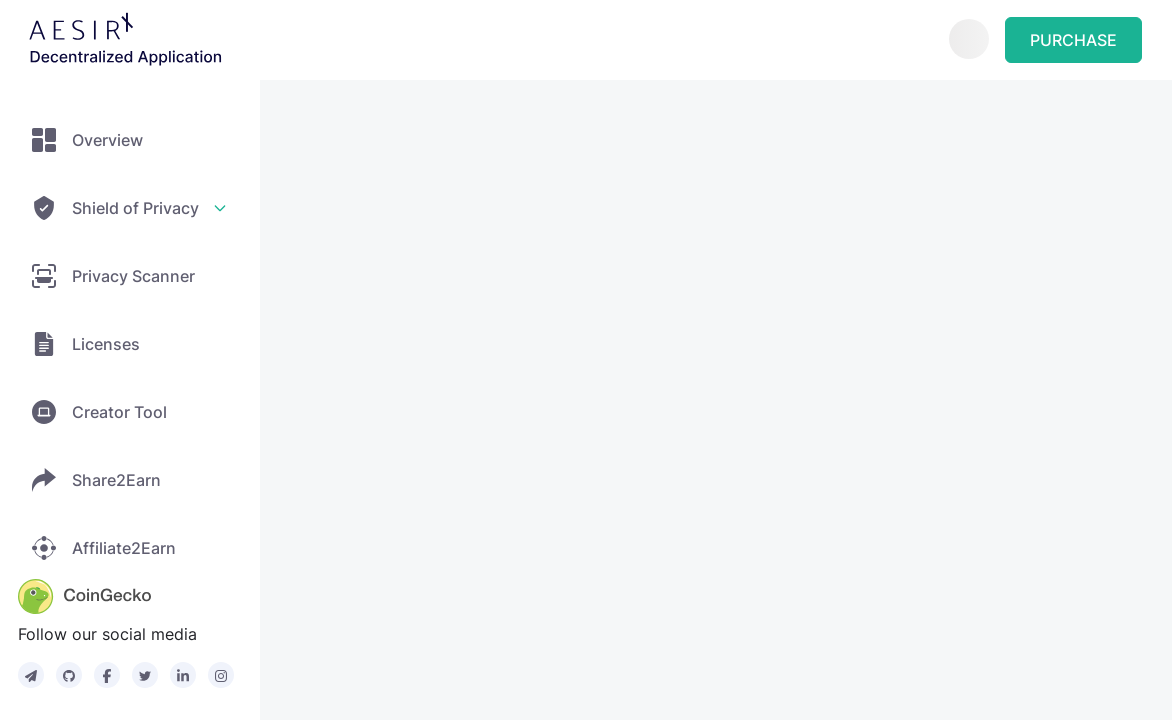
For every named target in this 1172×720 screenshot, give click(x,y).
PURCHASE (1073, 40)
